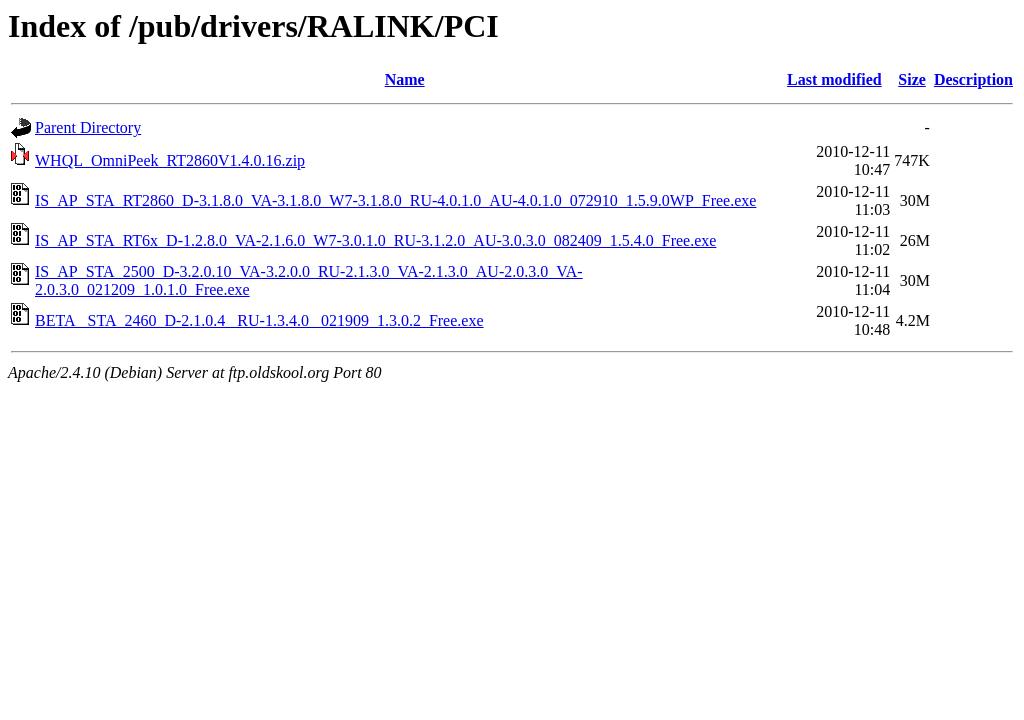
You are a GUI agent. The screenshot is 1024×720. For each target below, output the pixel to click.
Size (912, 79)
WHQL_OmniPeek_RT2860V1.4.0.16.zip (170, 160)
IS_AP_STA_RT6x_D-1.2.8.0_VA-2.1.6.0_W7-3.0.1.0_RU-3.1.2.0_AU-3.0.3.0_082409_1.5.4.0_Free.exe (375, 240)
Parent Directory (88, 127)
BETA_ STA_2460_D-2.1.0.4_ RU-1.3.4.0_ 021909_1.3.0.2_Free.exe (259, 320)
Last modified (834, 79)
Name (405, 79)
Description (973, 79)
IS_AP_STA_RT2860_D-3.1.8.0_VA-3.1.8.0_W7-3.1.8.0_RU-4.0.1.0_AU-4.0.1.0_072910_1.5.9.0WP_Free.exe (395, 200)
